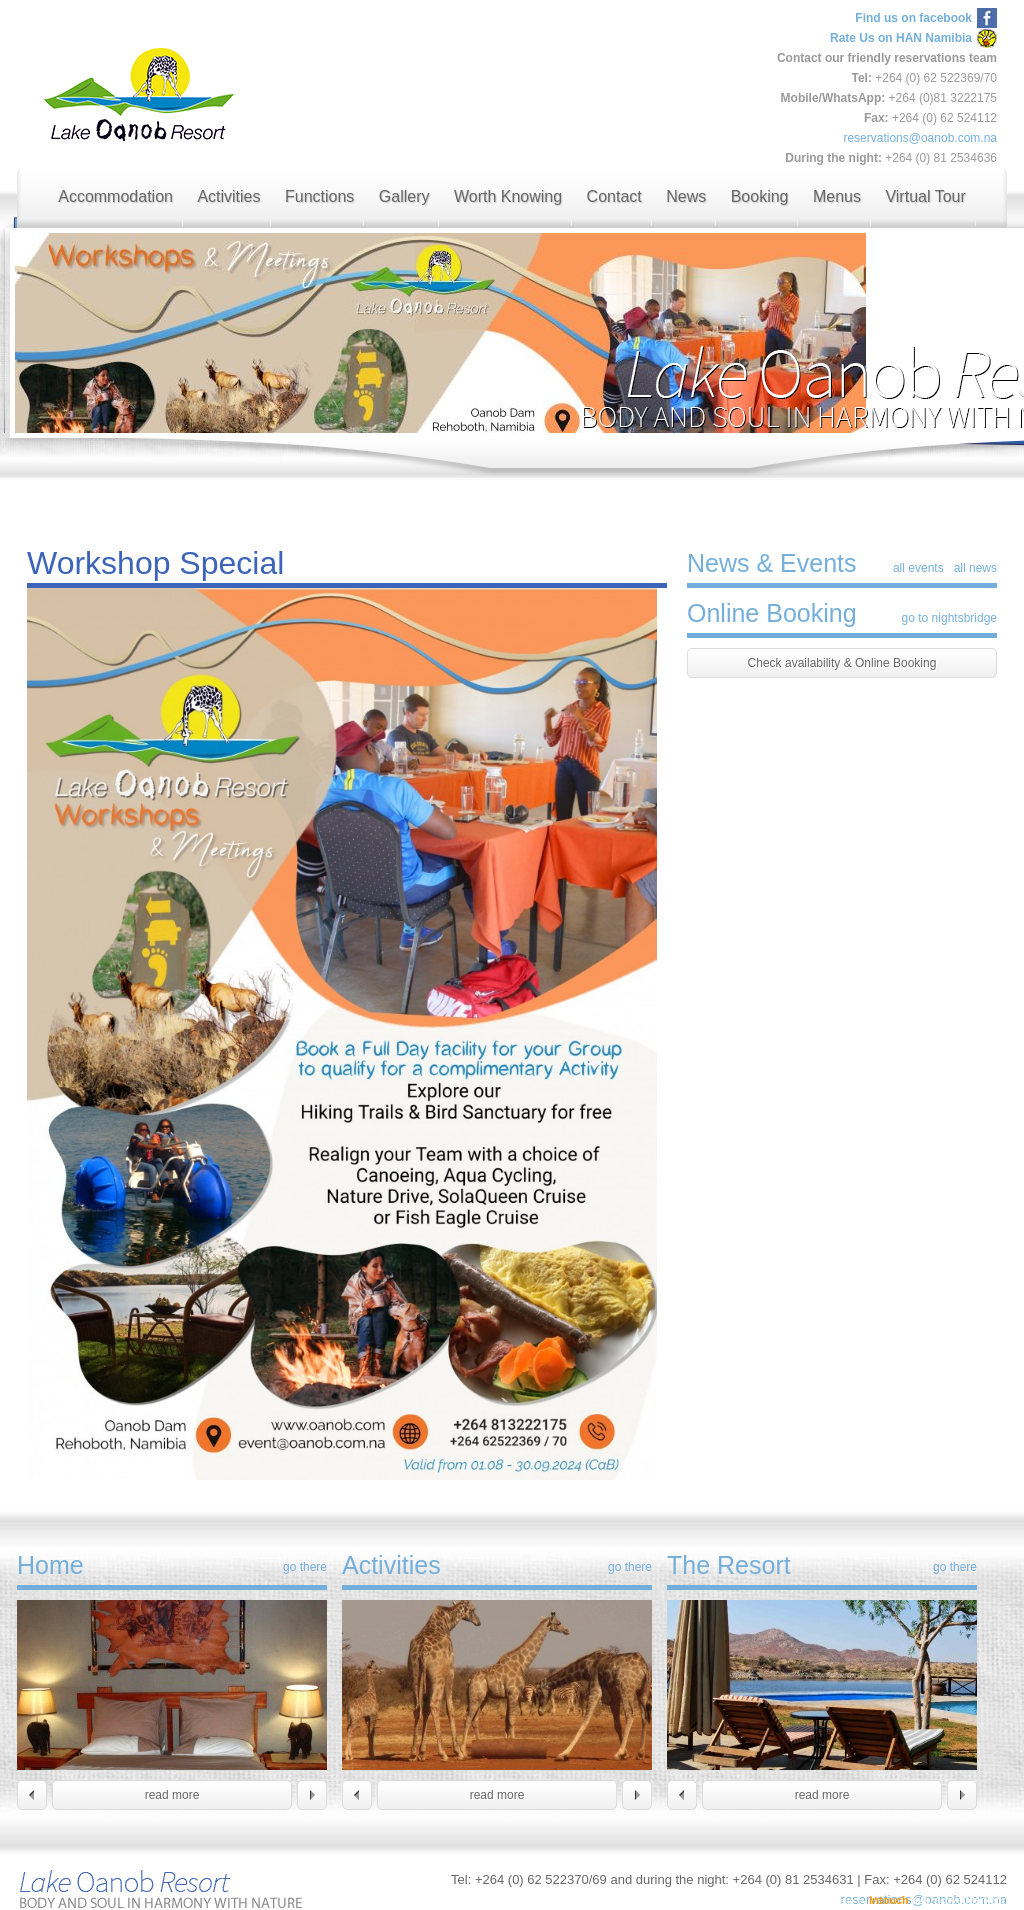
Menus (837, 196)
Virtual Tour (925, 196)
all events (918, 568)
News (686, 196)
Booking (760, 196)
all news (975, 568)
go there (305, 1567)
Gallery (404, 196)
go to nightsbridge (949, 618)
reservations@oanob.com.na (920, 138)
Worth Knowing (508, 196)
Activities (228, 196)
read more (172, 1795)
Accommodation (115, 196)
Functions (319, 196)
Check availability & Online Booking (842, 663)
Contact (614, 196)
